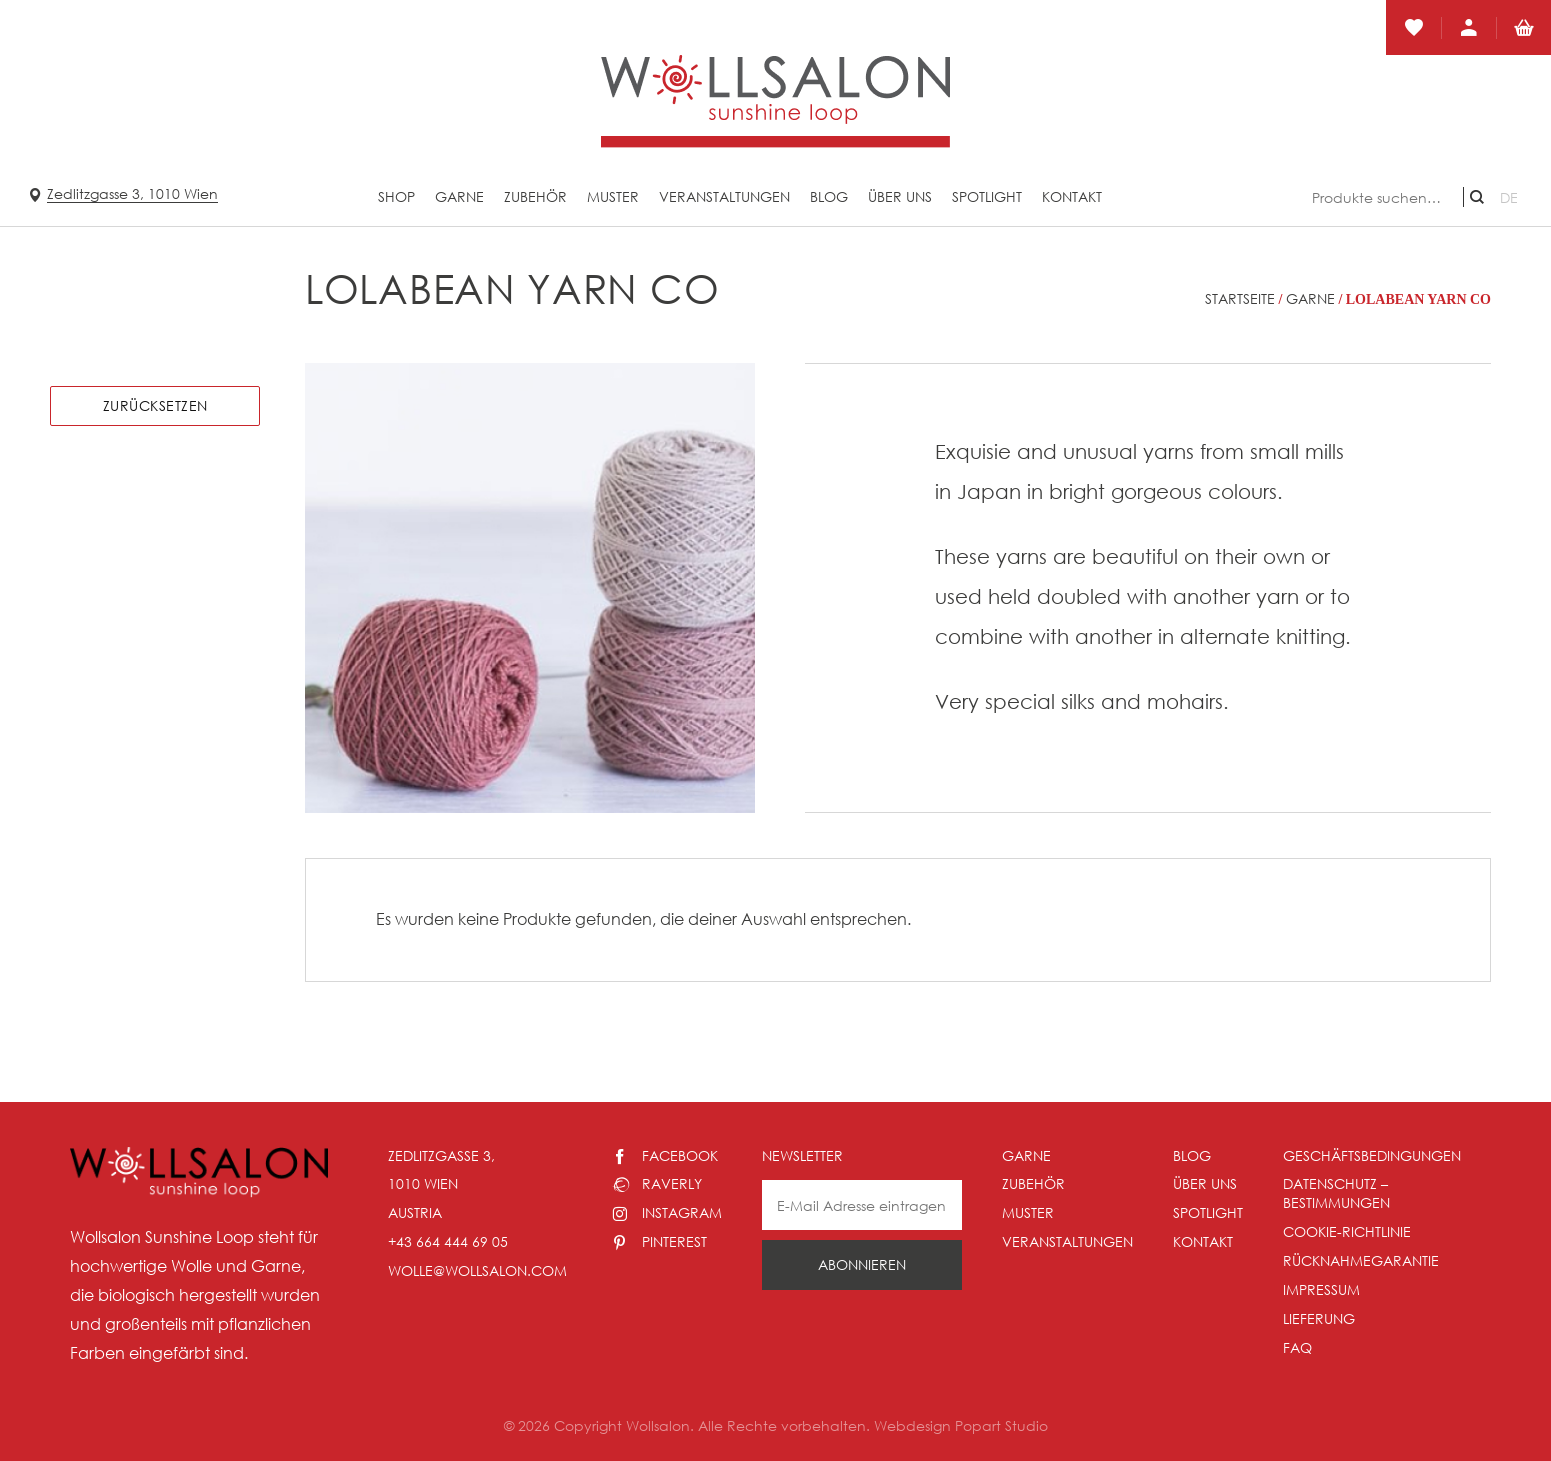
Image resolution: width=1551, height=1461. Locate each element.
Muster (613, 196)
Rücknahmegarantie (1361, 1260)
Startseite (1240, 298)
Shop (396, 196)
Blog (829, 196)
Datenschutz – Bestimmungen (1336, 1193)
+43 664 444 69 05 (448, 1241)
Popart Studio (1001, 1425)
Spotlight (987, 196)
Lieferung (1319, 1318)
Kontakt (1072, 196)
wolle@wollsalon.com (477, 1270)
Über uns (900, 196)
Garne (459, 196)
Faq (1297, 1347)
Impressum (1321, 1289)
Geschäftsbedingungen (1372, 1155)
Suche (1477, 197)
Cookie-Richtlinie (1347, 1231)
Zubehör (535, 196)
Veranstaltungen (724, 196)
